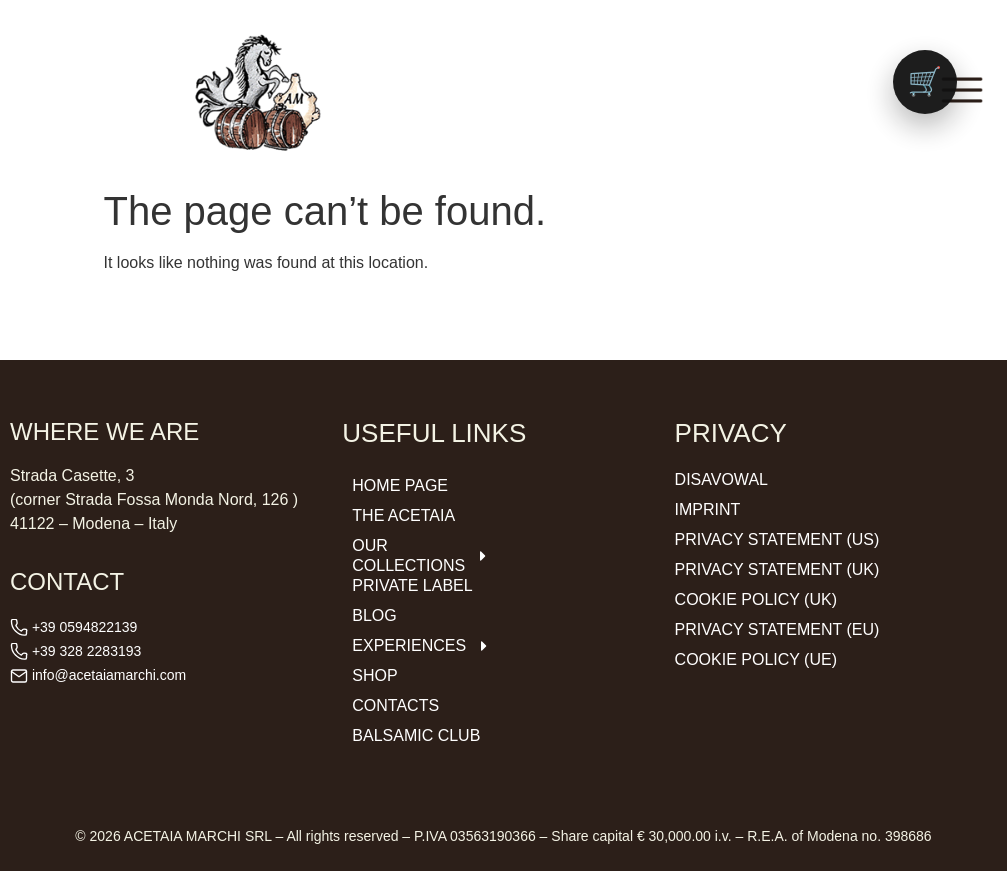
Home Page (400, 485)
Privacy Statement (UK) (777, 569)
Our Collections (420, 555)
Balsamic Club (416, 735)
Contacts (395, 705)
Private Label (412, 585)
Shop (374, 675)
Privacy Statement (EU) (777, 629)
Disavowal (721, 479)
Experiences (420, 646)
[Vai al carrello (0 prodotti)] (925, 82)
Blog (374, 615)
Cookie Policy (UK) (756, 599)
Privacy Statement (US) (777, 539)
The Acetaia (403, 515)
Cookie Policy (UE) (756, 659)
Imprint (708, 509)
